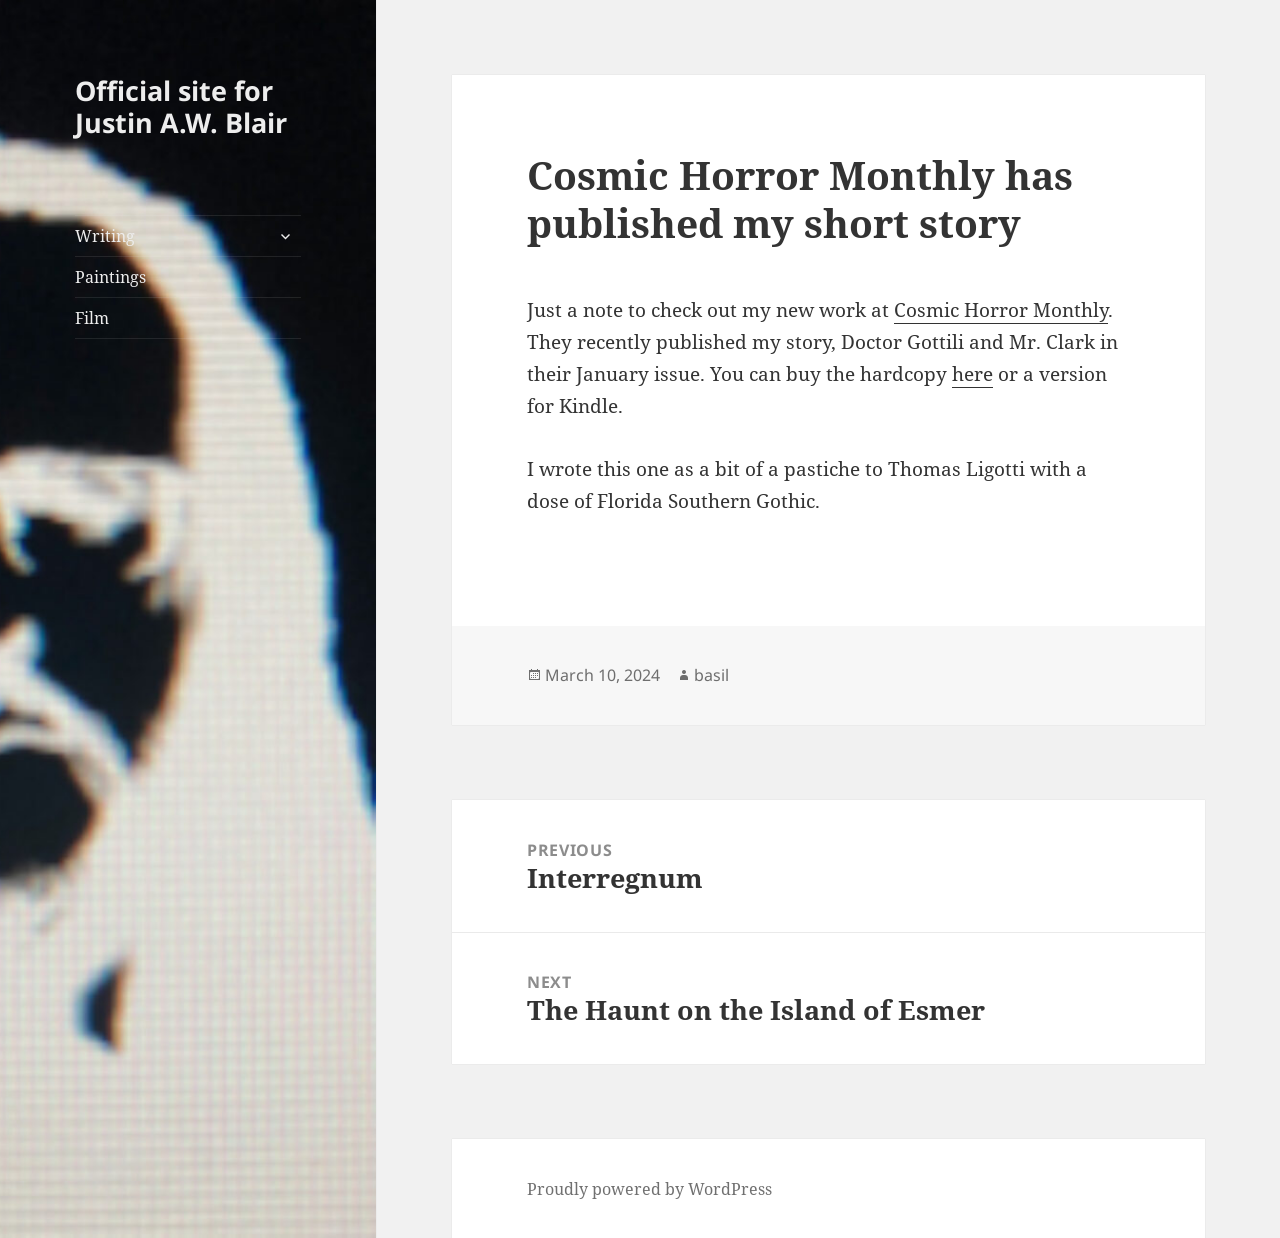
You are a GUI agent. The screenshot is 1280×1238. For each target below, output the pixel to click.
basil (711, 675)
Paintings (110, 277)
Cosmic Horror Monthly (1001, 310)
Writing (105, 236)
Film (92, 318)
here (972, 374)
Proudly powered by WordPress (649, 1189)
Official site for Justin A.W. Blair (181, 106)
